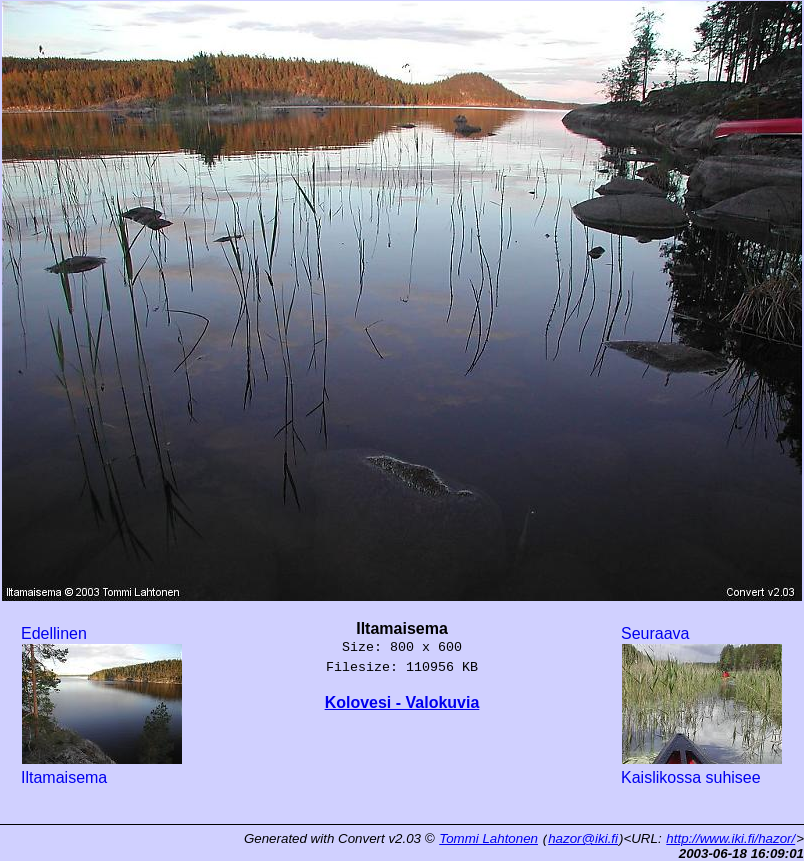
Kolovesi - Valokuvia (402, 702)
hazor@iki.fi (583, 838)
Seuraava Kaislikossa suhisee (702, 705)
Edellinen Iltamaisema (102, 705)
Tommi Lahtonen (488, 838)
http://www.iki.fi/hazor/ (730, 838)
